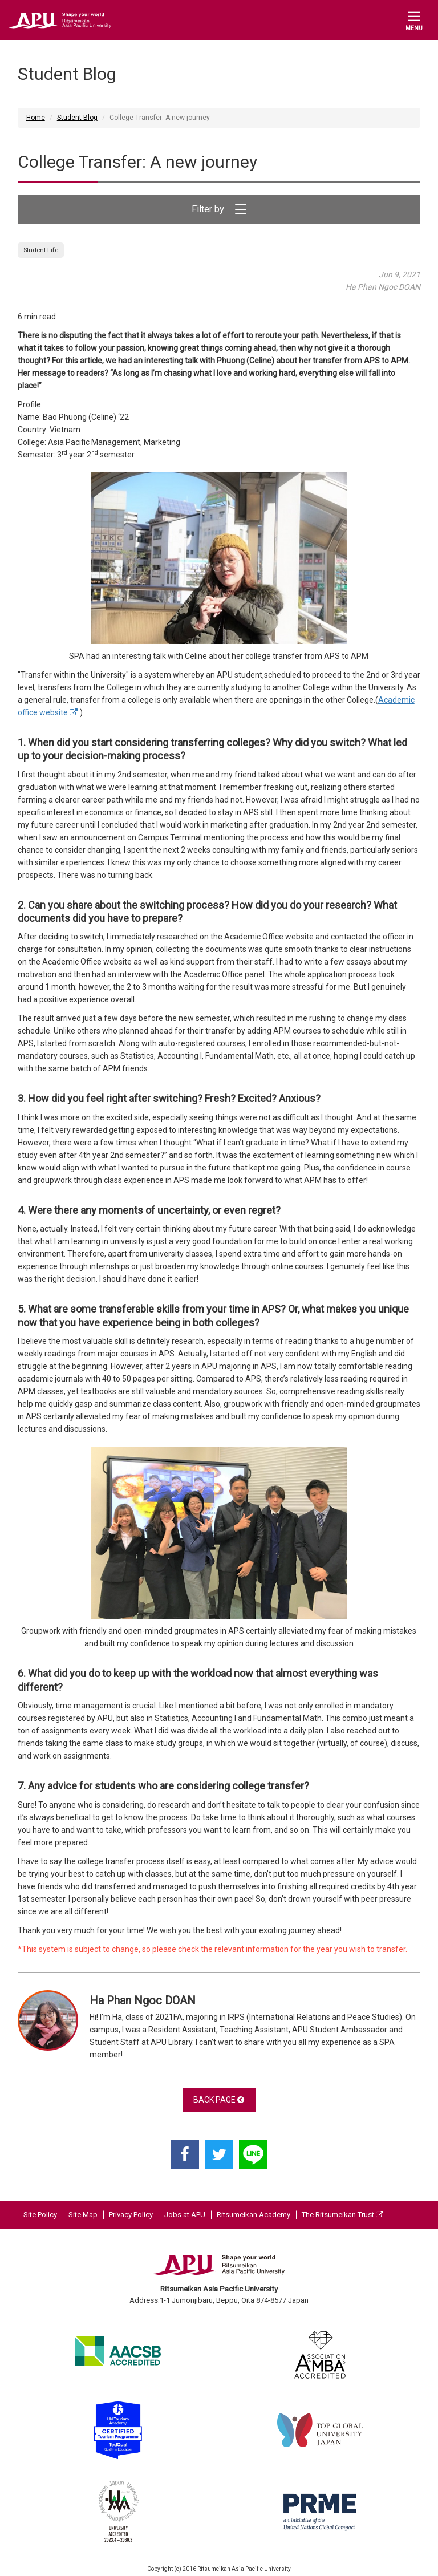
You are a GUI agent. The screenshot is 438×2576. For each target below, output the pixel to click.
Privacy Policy (131, 2214)
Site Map (83, 2214)
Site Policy (40, 2214)
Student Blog (77, 117)
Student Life (40, 250)
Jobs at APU (184, 2214)
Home (35, 117)
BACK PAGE (218, 2099)
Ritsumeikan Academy (253, 2214)
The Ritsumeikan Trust (342, 2214)
